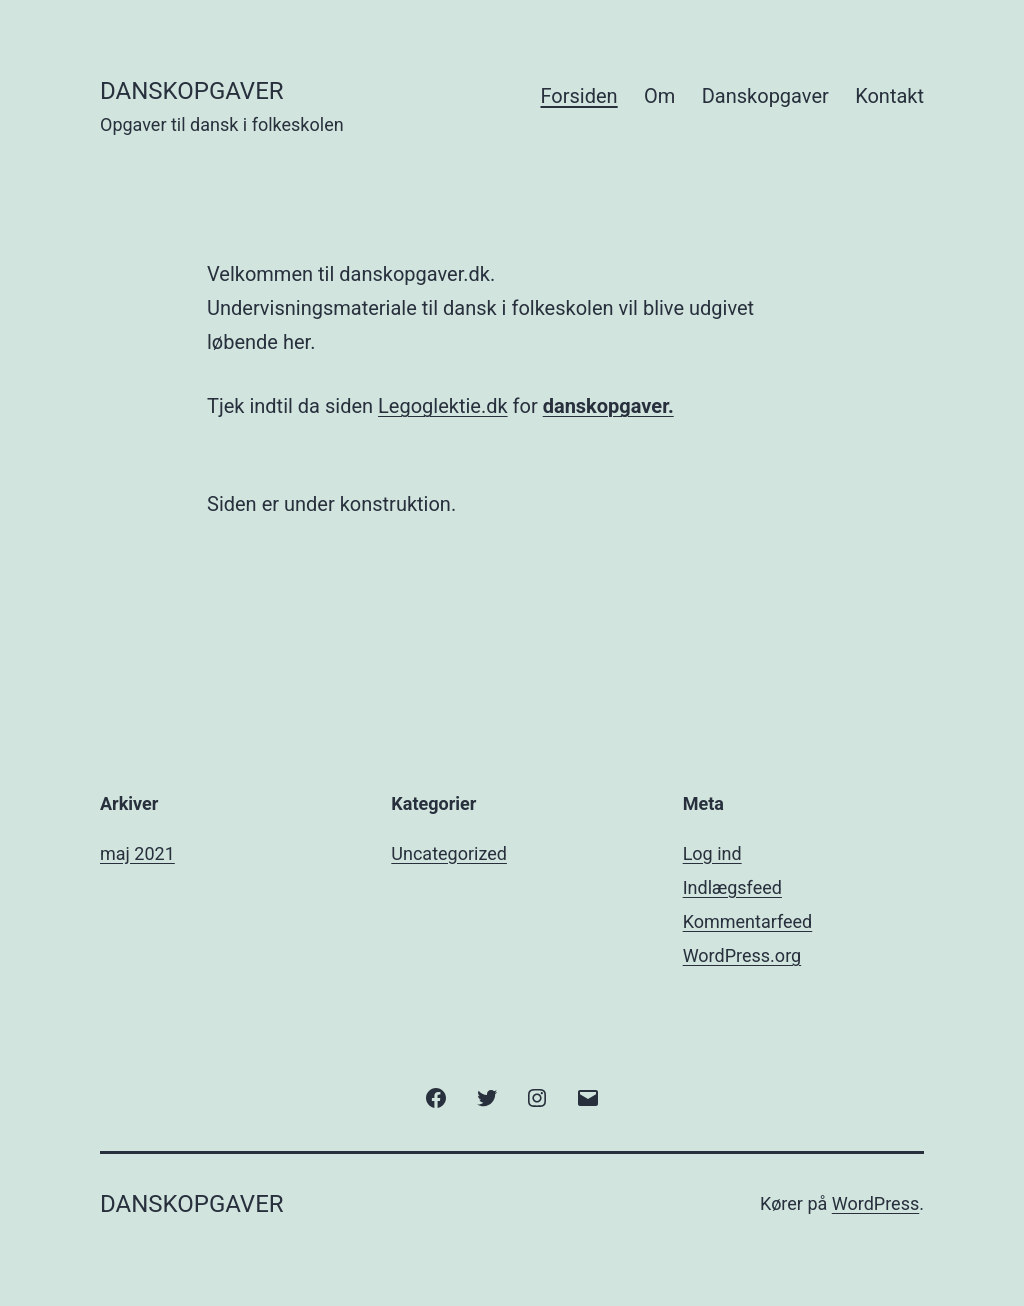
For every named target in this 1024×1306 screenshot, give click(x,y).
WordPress (875, 1203)
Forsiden (579, 96)
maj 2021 (137, 853)
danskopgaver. (608, 406)
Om (659, 96)
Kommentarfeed (748, 921)
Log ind (712, 853)
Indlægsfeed (732, 887)
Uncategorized (449, 853)
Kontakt (889, 96)
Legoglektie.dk (443, 406)
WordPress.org (742, 955)
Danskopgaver (765, 96)
